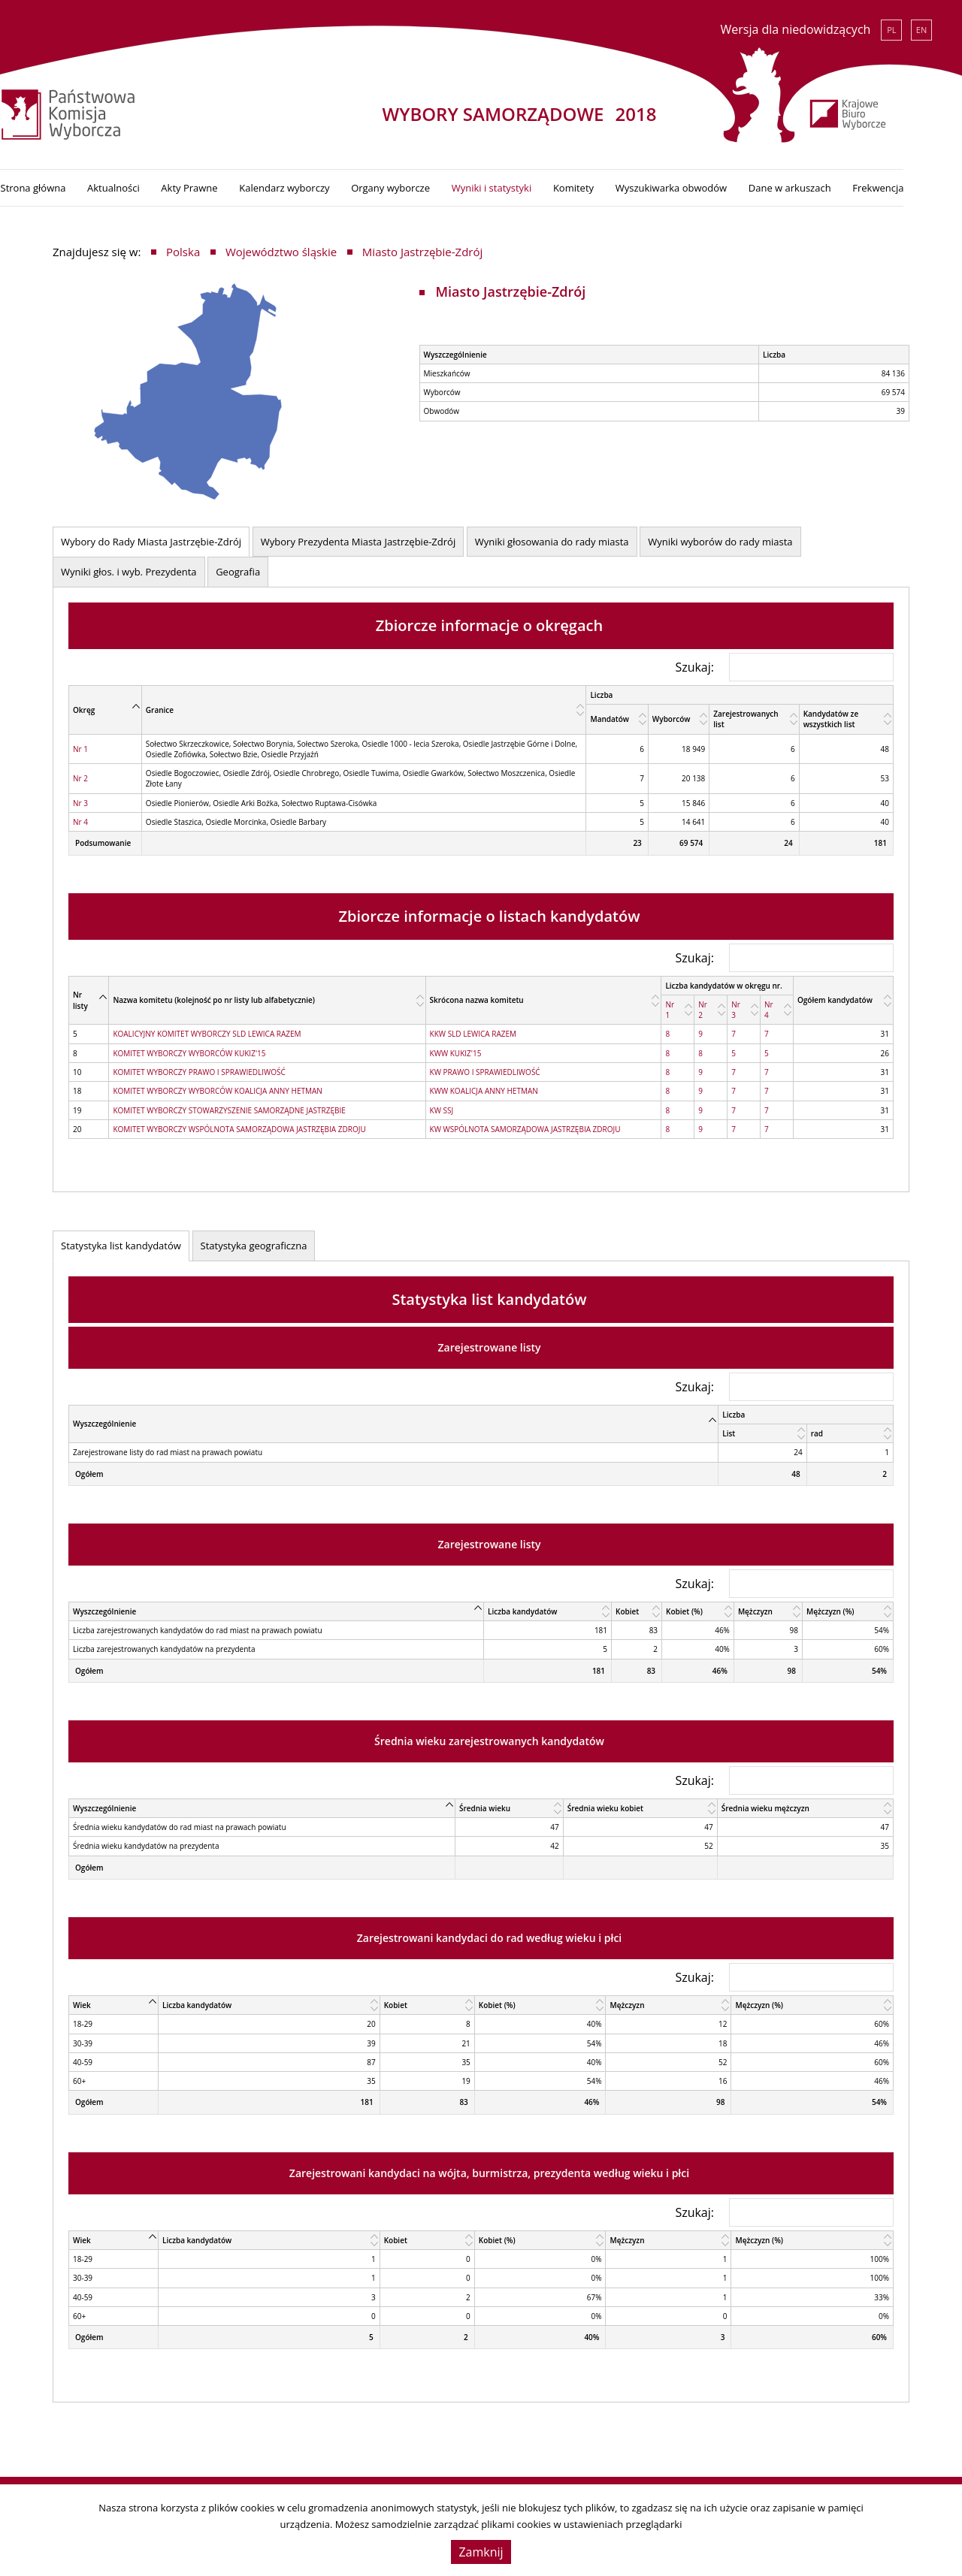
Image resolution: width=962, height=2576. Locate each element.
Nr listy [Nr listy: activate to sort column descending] (80, 996)
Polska (183, 248)
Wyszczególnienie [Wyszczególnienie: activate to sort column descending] (104, 1420)
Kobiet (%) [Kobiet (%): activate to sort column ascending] (684, 1608)
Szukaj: (784, 663)
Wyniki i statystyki (544, 185)
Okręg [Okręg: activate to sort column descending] (84, 706)
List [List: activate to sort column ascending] (728, 1430)
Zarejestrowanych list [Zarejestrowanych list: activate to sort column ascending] (745, 715)
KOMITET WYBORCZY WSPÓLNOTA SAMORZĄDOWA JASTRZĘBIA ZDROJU (239, 1126)
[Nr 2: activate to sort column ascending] (711, 1007)
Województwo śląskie (281, 248)
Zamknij (480, 2552)
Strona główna (85, 185)
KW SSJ (442, 1106)
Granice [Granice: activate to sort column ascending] (160, 706)
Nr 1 (80, 745)
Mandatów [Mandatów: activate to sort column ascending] (609, 716)
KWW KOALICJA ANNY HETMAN (484, 1088)
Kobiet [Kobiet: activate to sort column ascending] (627, 1608)
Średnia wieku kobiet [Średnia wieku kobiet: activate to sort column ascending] (605, 1805)
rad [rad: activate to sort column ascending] (817, 1430)
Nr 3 (80, 799)
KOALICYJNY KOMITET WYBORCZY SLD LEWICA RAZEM (207, 1030)
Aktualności (166, 185)
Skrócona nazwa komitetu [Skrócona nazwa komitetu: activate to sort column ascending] (477, 997)
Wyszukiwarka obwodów (723, 185)
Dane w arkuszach (841, 185)
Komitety (625, 185)
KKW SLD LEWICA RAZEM (473, 1030)
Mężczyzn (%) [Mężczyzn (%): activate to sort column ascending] (830, 1608)
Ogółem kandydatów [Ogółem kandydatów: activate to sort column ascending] (835, 997)
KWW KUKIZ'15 (456, 1049)
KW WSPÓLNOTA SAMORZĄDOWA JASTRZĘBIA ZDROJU (525, 1126)
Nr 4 (80, 819)
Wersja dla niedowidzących (795, 29)
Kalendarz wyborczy (337, 185)
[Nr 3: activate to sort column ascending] (744, 1007)
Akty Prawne (241, 185)
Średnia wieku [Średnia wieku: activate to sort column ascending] (484, 1805)
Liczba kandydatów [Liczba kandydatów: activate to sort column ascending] (522, 1608)
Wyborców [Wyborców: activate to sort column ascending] (671, 716)
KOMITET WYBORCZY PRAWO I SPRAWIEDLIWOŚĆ (199, 1069)
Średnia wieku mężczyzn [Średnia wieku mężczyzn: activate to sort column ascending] (765, 1805)
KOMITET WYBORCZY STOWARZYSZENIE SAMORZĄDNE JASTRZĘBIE (229, 1106)
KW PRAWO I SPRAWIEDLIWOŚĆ (485, 1069)
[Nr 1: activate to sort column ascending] (677, 1007)
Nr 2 (80, 775)
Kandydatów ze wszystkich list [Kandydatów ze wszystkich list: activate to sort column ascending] (831, 715)
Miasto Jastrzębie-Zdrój (422, 248)
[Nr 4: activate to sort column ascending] (777, 1007)
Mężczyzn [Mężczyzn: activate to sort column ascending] (755, 1608)
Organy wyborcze (443, 185)
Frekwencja (930, 185)
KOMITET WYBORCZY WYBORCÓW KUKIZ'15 (189, 1049)
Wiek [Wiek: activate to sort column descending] (82, 2002)
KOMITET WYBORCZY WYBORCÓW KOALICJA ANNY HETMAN (217, 1088)
